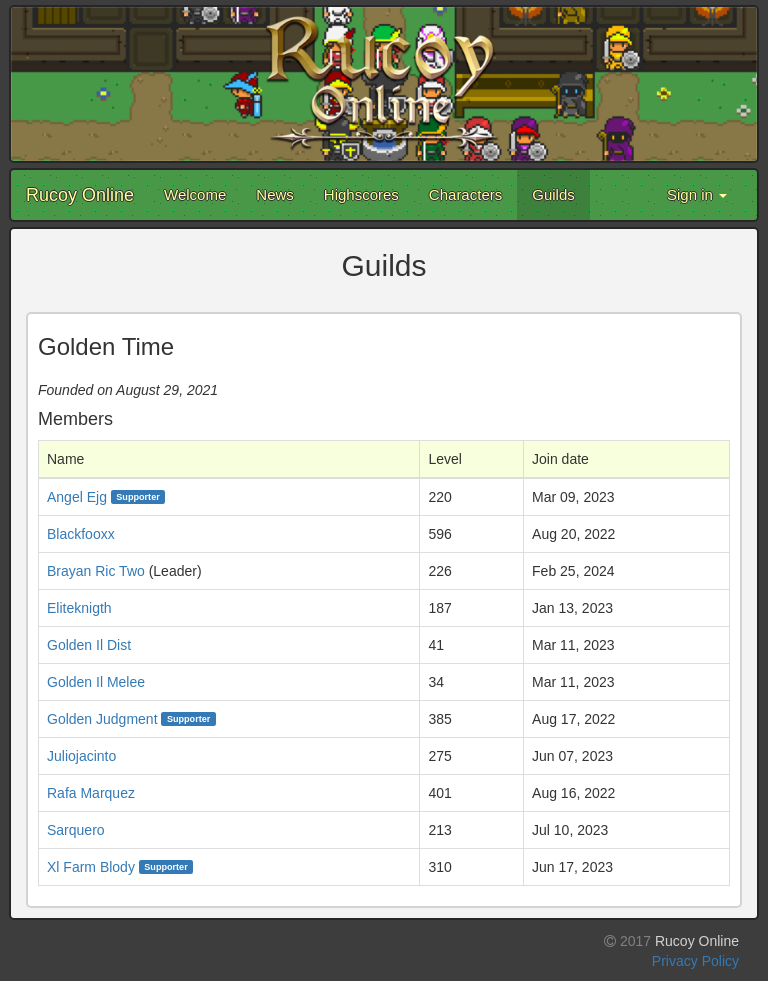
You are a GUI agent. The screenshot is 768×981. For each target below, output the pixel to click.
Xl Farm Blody (91, 867)
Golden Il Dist (89, 645)
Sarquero (76, 830)
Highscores (361, 194)
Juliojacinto (81, 756)
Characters (465, 194)
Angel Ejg (77, 497)
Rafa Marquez (91, 793)
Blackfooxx (81, 534)
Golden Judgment (102, 719)
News (275, 194)
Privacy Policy (695, 961)
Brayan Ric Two (96, 571)
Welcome (195, 194)
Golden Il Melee (96, 682)
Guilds (553, 194)
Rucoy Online (80, 195)
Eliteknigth (79, 608)
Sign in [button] (697, 194)
